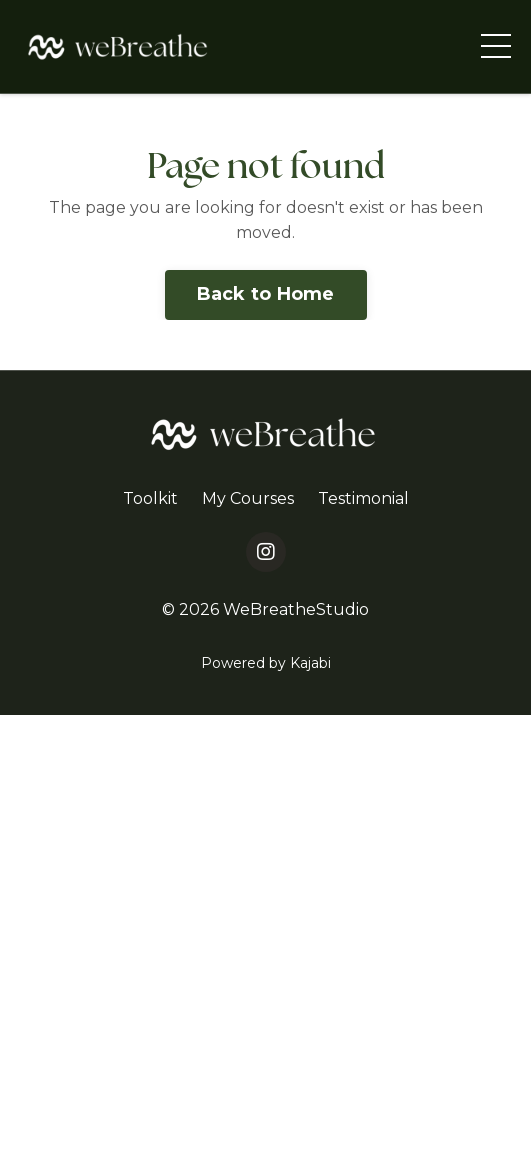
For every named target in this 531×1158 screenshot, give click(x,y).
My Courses (248, 498)
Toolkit (150, 498)
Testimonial (363, 498)
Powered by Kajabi (266, 663)
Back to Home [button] (266, 294)
